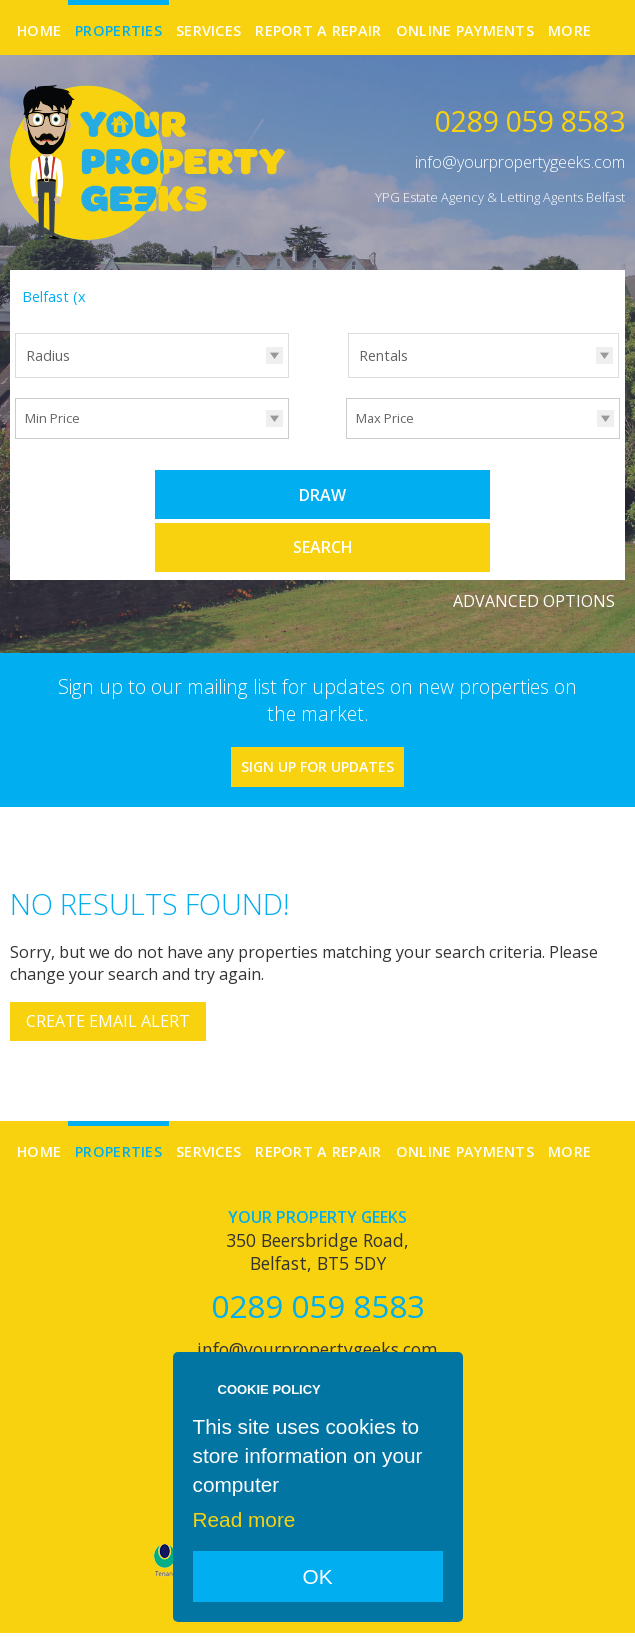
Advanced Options (534, 545)
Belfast (56, 296)
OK (317, 1576)
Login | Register (572, 1607)
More (569, 30)
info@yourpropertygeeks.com (520, 162)
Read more (244, 1519)
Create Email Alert (108, 966)
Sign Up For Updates (317, 710)
